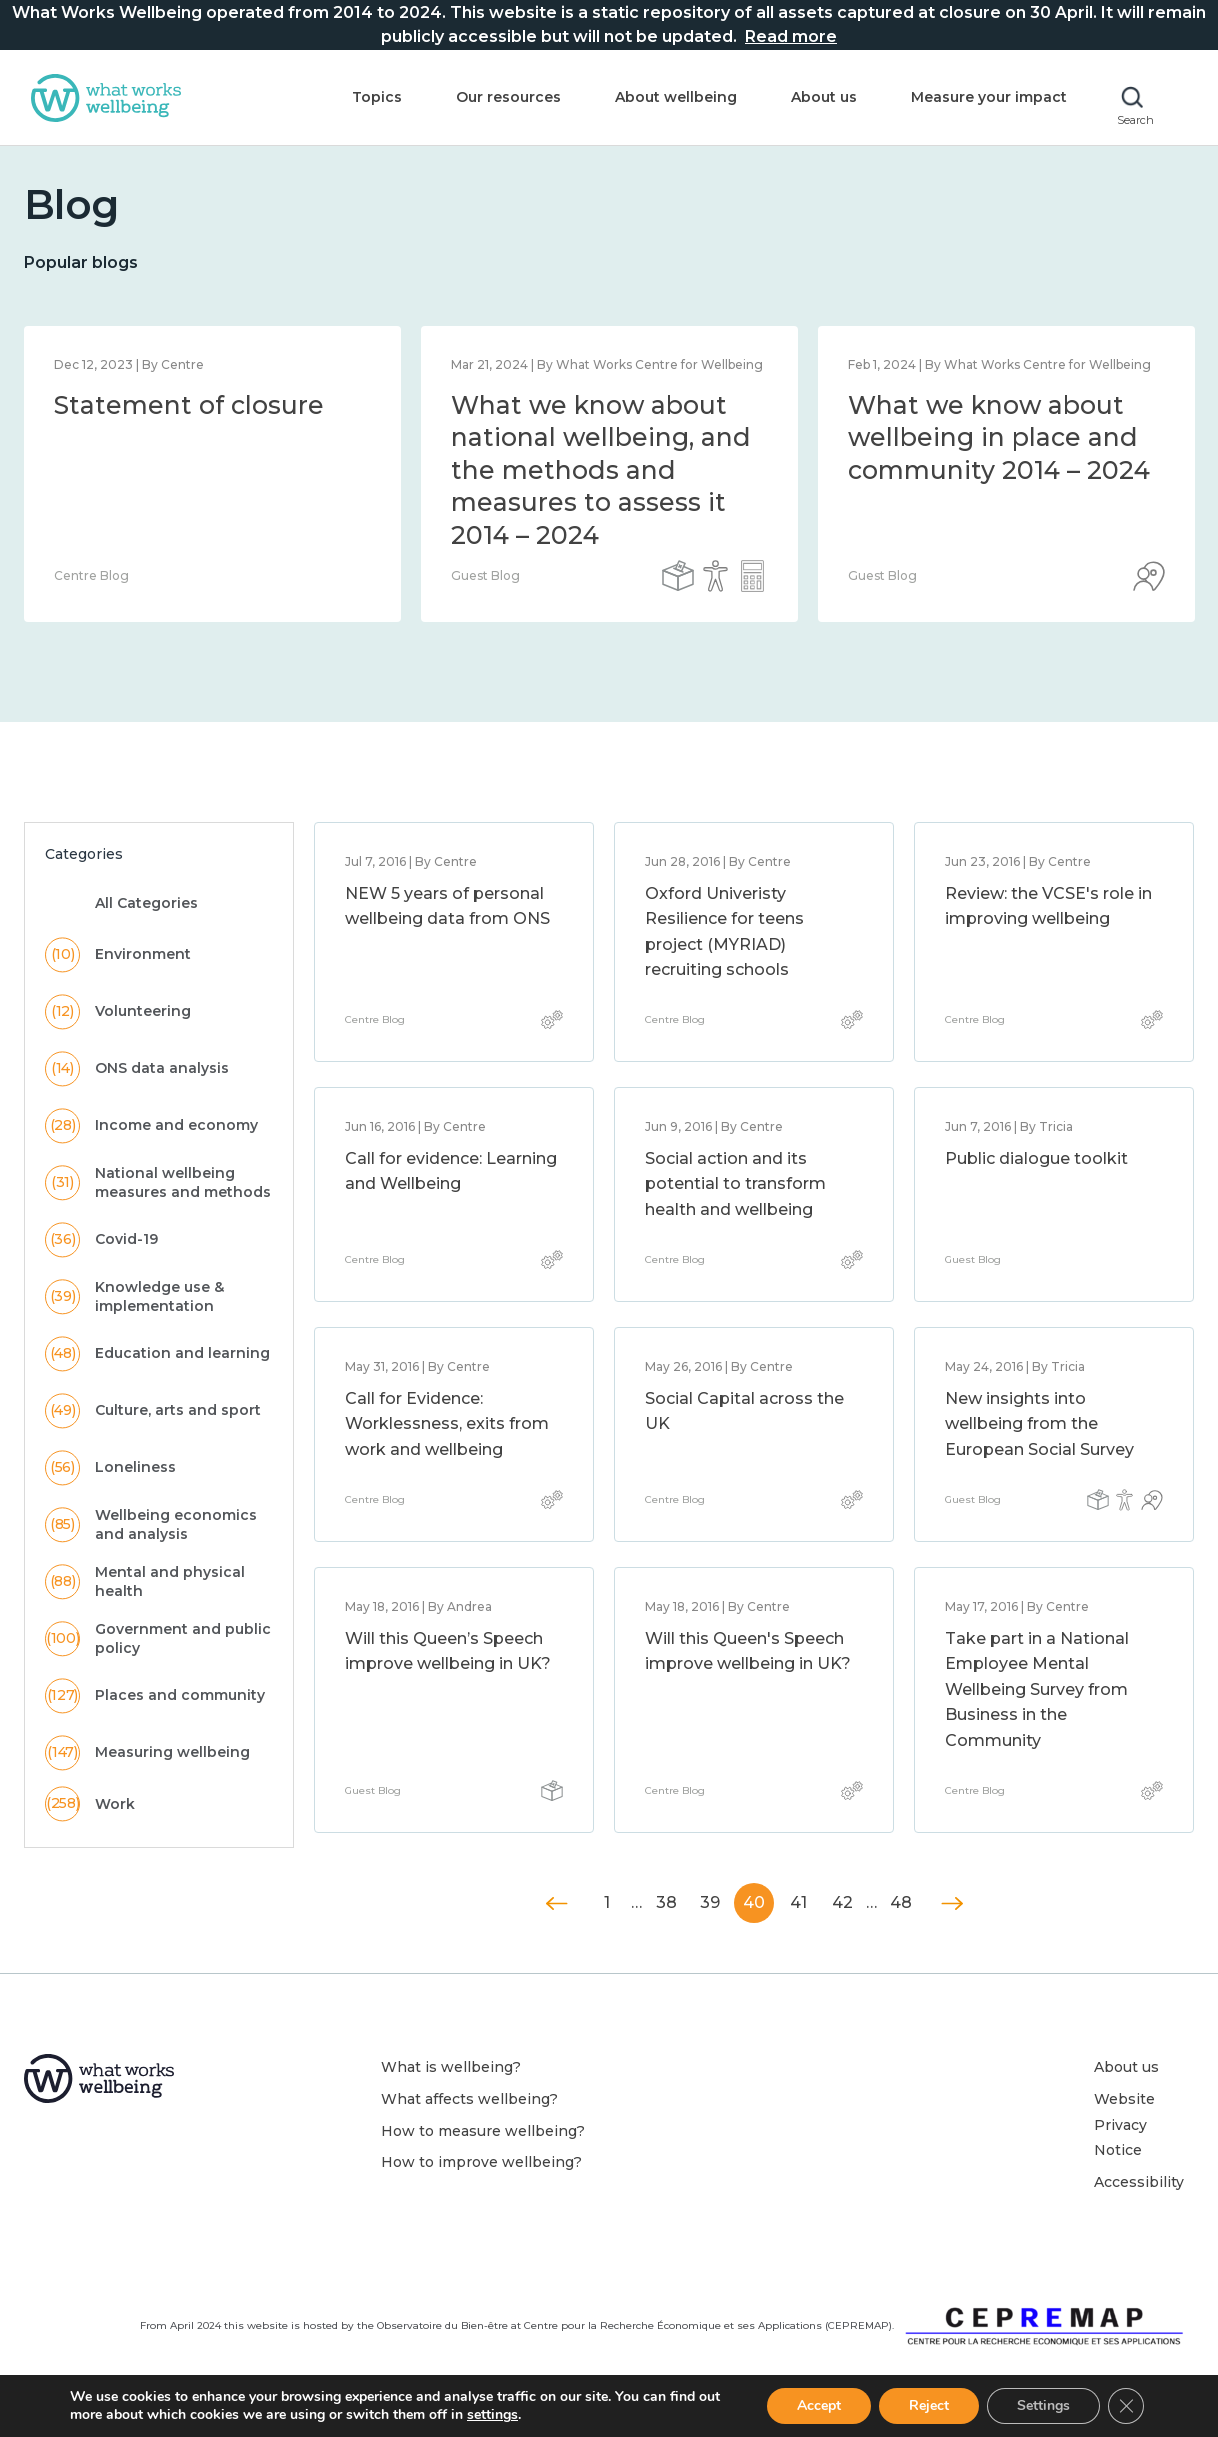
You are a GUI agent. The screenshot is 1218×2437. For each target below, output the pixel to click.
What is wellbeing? (451, 2067)
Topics (377, 97)
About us (824, 97)
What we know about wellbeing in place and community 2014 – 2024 (999, 437)
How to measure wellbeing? (483, 2131)
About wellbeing (676, 97)
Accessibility (1139, 2182)
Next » (951, 1903)
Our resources (508, 97)
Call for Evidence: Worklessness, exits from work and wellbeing (447, 1424)
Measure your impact (989, 97)
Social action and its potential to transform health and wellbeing (735, 1184)
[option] (212, 474)
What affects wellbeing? (469, 2099)
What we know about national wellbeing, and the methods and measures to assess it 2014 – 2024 (601, 470)
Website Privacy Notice (1124, 2124)
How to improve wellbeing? (481, 2162)
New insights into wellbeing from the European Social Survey (1039, 1424)
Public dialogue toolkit (1036, 1158)
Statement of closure (189, 405)
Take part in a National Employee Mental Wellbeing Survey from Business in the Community (1037, 1689)
